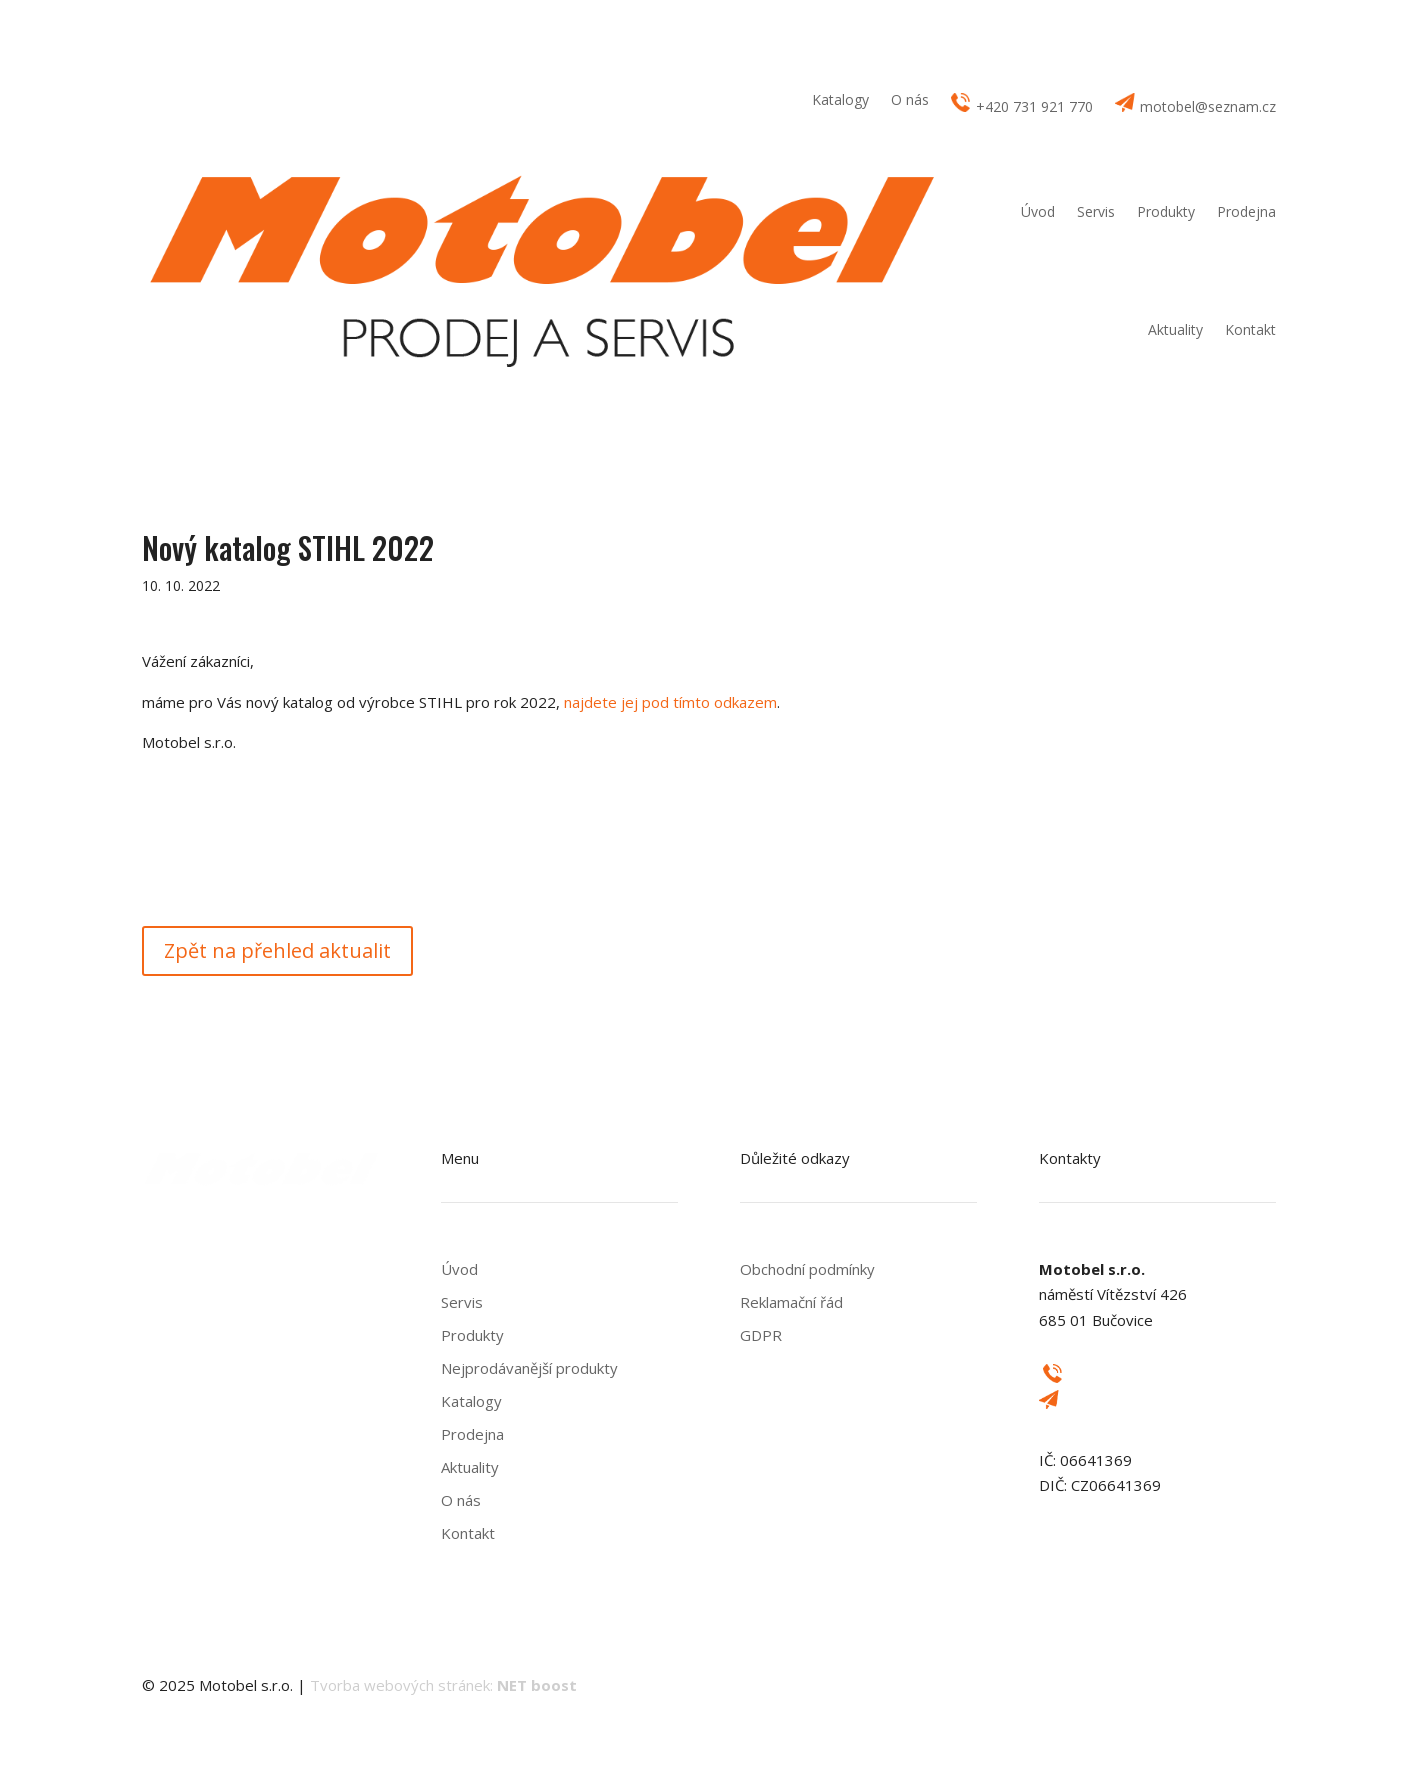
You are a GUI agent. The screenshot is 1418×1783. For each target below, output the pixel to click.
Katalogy (840, 101)
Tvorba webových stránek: (443, 1685)
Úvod (1038, 211)
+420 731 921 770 (1022, 104)
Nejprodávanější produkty (529, 1368)
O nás (910, 101)
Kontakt (1250, 329)
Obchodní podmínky (807, 1269)
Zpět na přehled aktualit (277, 950)
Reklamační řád (791, 1302)
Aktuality (1175, 329)
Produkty (1166, 211)
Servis (1096, 211)
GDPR (761, 1335)
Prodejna (1246, 211)
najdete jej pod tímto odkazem (670, 702)
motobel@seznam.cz (1195, 104)
